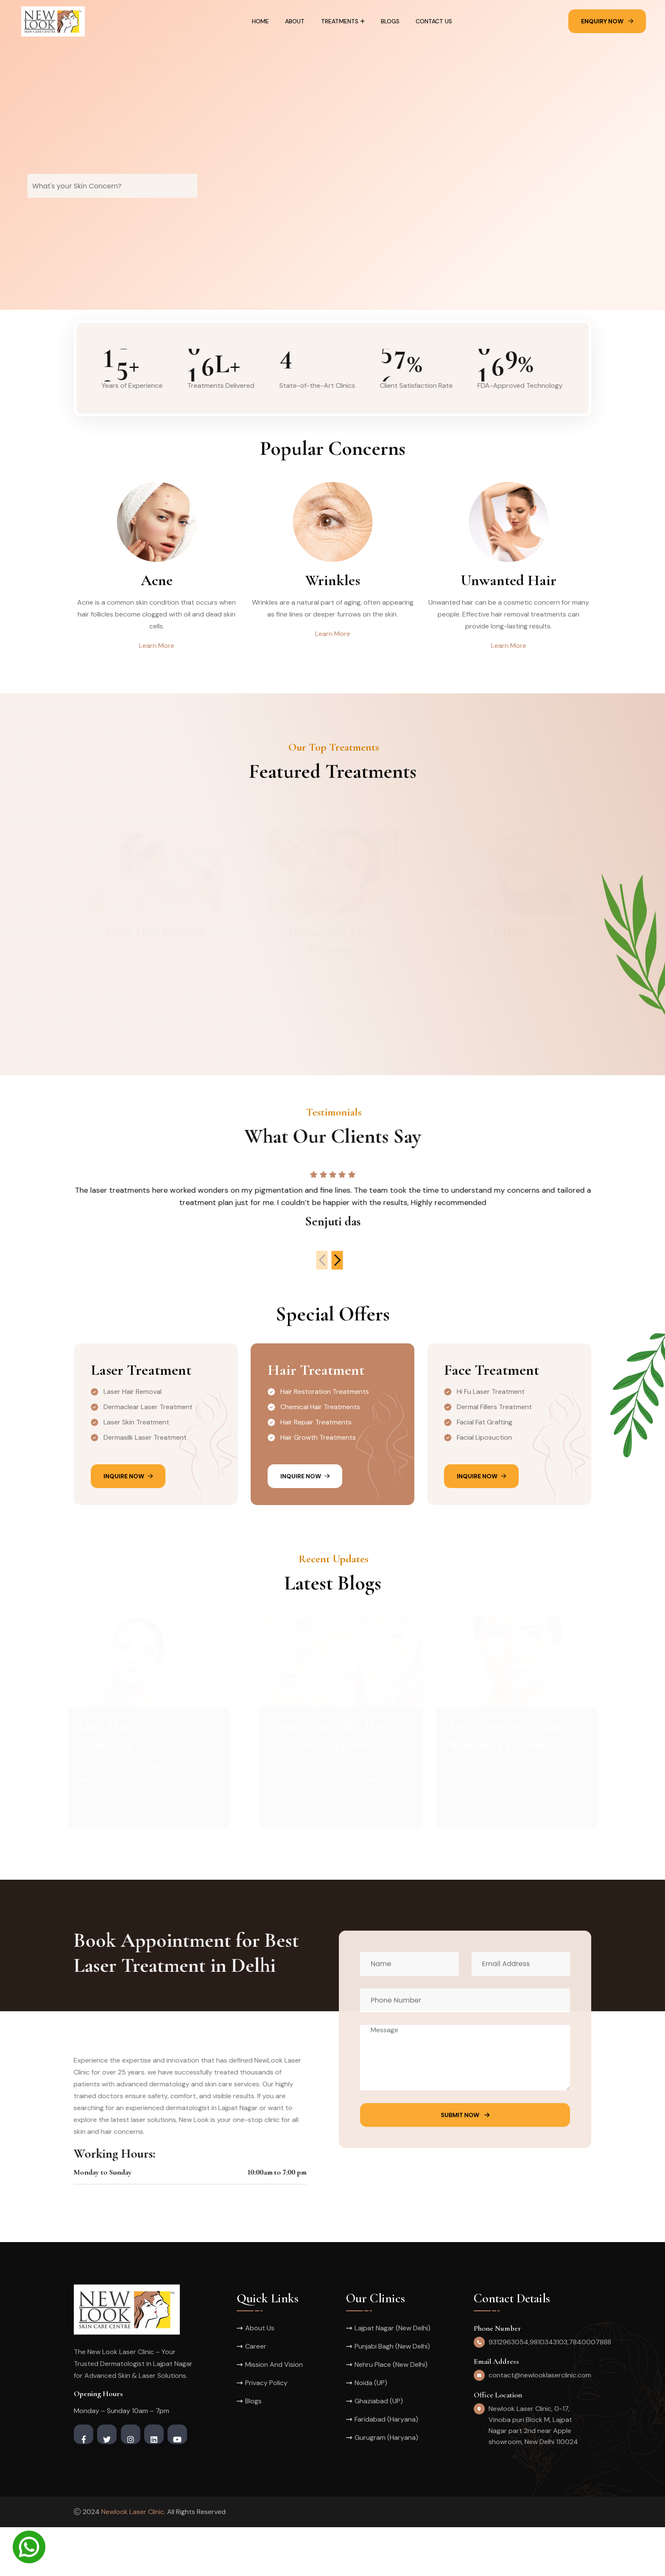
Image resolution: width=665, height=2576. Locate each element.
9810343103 (548, 2390)
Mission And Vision (274, 2413)
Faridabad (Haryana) (386, 2468)
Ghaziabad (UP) (379, 2449)
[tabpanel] (332, 155)
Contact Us (434, 21)
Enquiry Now (607, 21)
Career (255, 2395)
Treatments (339, 21)
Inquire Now (128, 1525)
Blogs (390, 21)
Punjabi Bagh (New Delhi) (392, 2395)
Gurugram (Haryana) (386, 2486)
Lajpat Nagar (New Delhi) (392, 2376)
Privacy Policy (266, 2431)
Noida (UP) (371, 2431)
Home (260, 21)
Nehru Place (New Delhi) (391, 2413)
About (295, 21)
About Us (259, 2376)
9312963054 (508, 2390)
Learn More (156, 645)
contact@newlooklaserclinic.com (540, 2424)
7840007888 (590, 2390)
